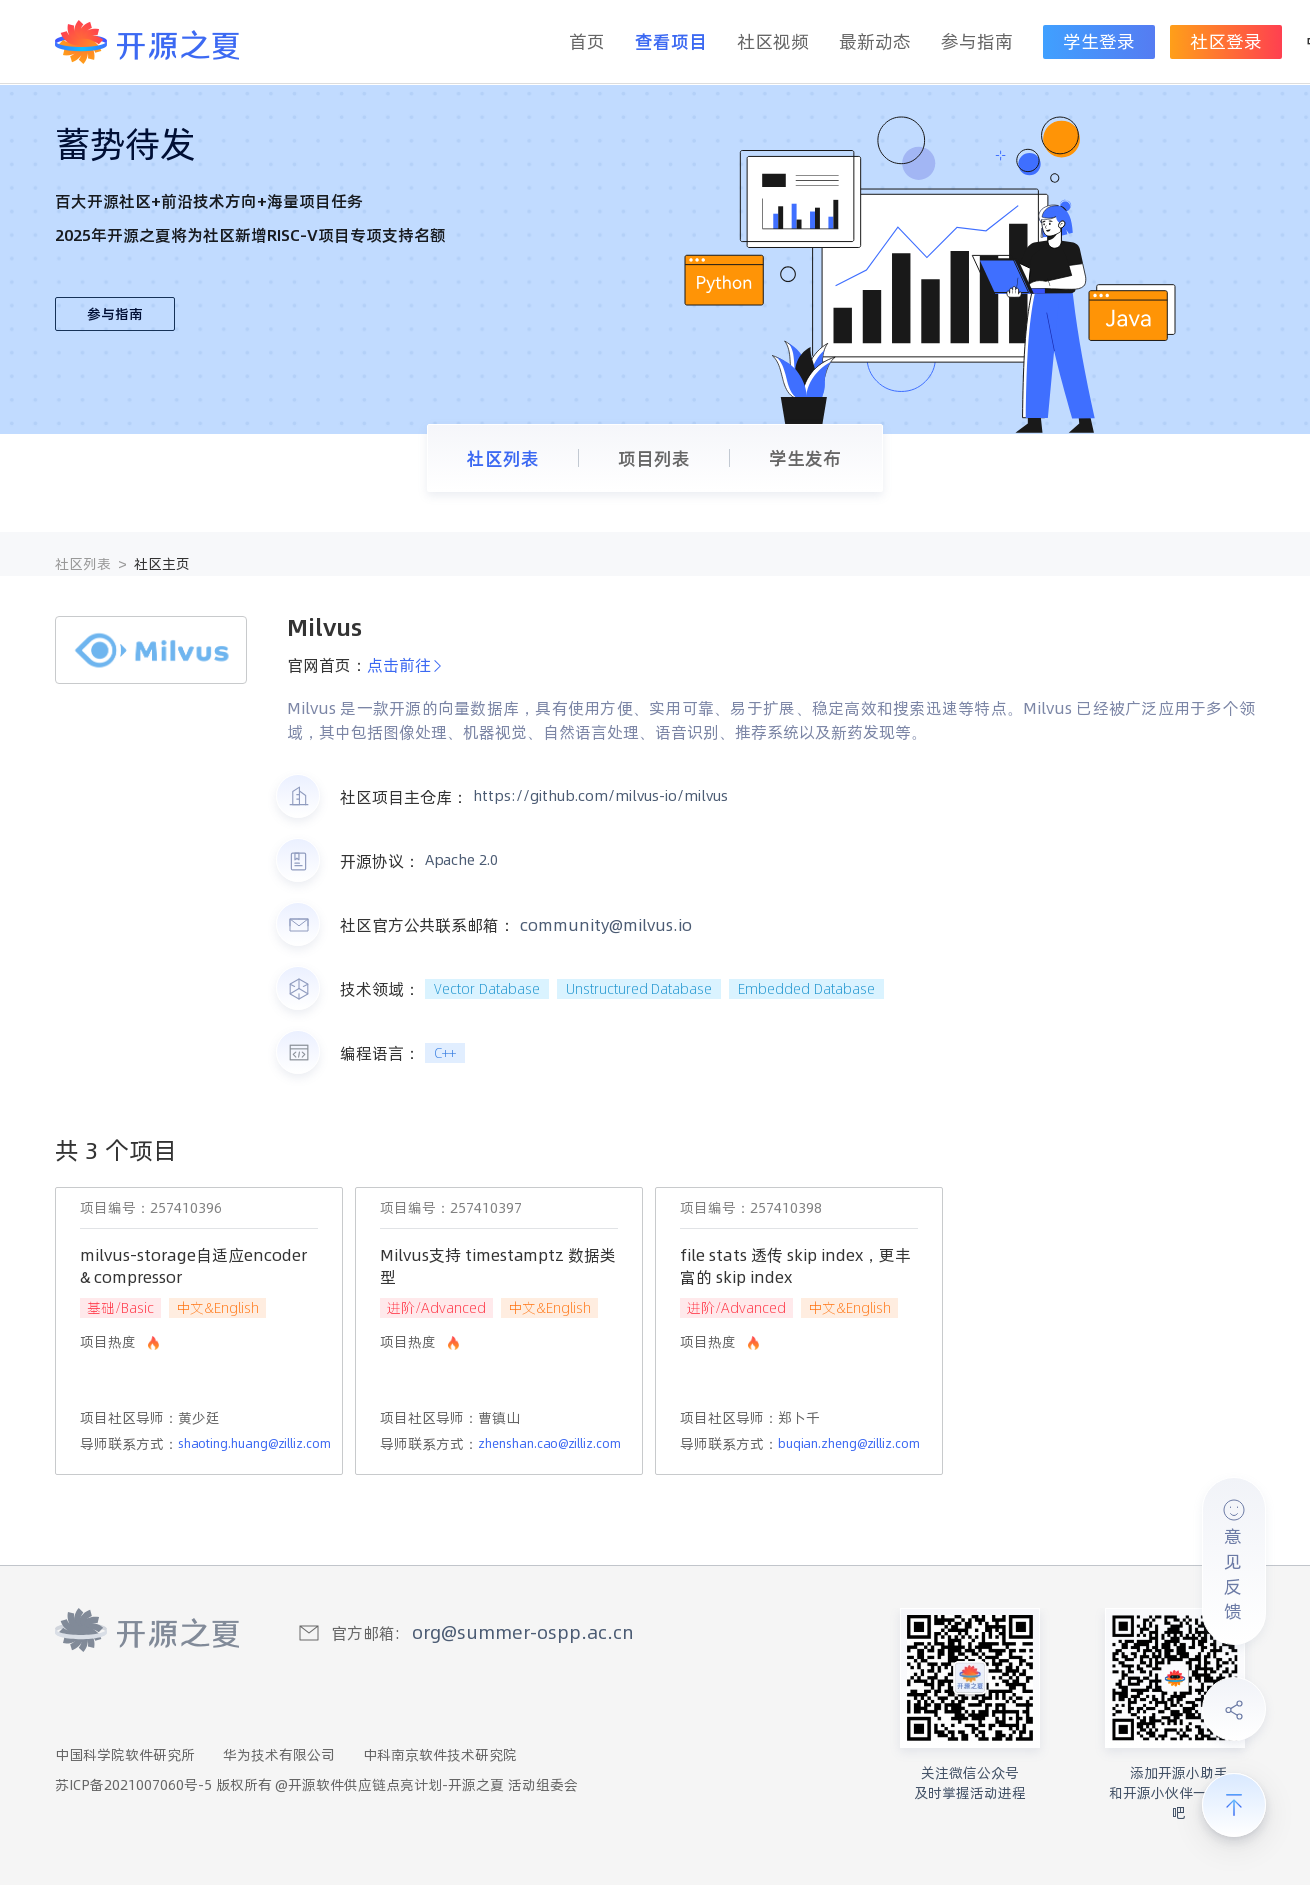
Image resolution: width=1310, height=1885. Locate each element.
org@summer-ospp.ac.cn (523, 1632)
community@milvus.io (606, 925)
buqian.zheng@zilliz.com (849, 1443)
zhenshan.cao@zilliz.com (549, 1443)
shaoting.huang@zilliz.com (254, 1443)
